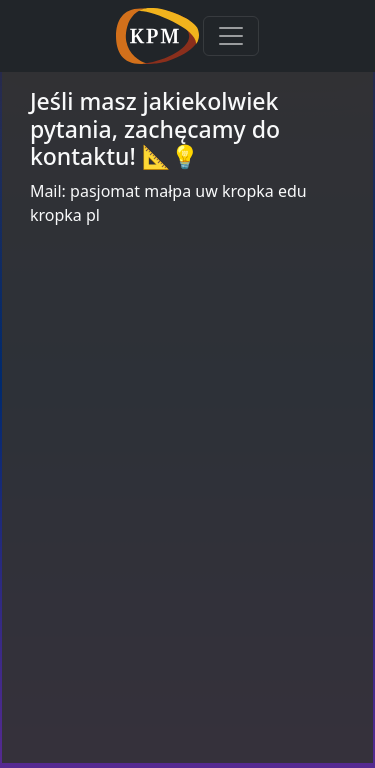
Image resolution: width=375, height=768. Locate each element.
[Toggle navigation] (231, 36)
